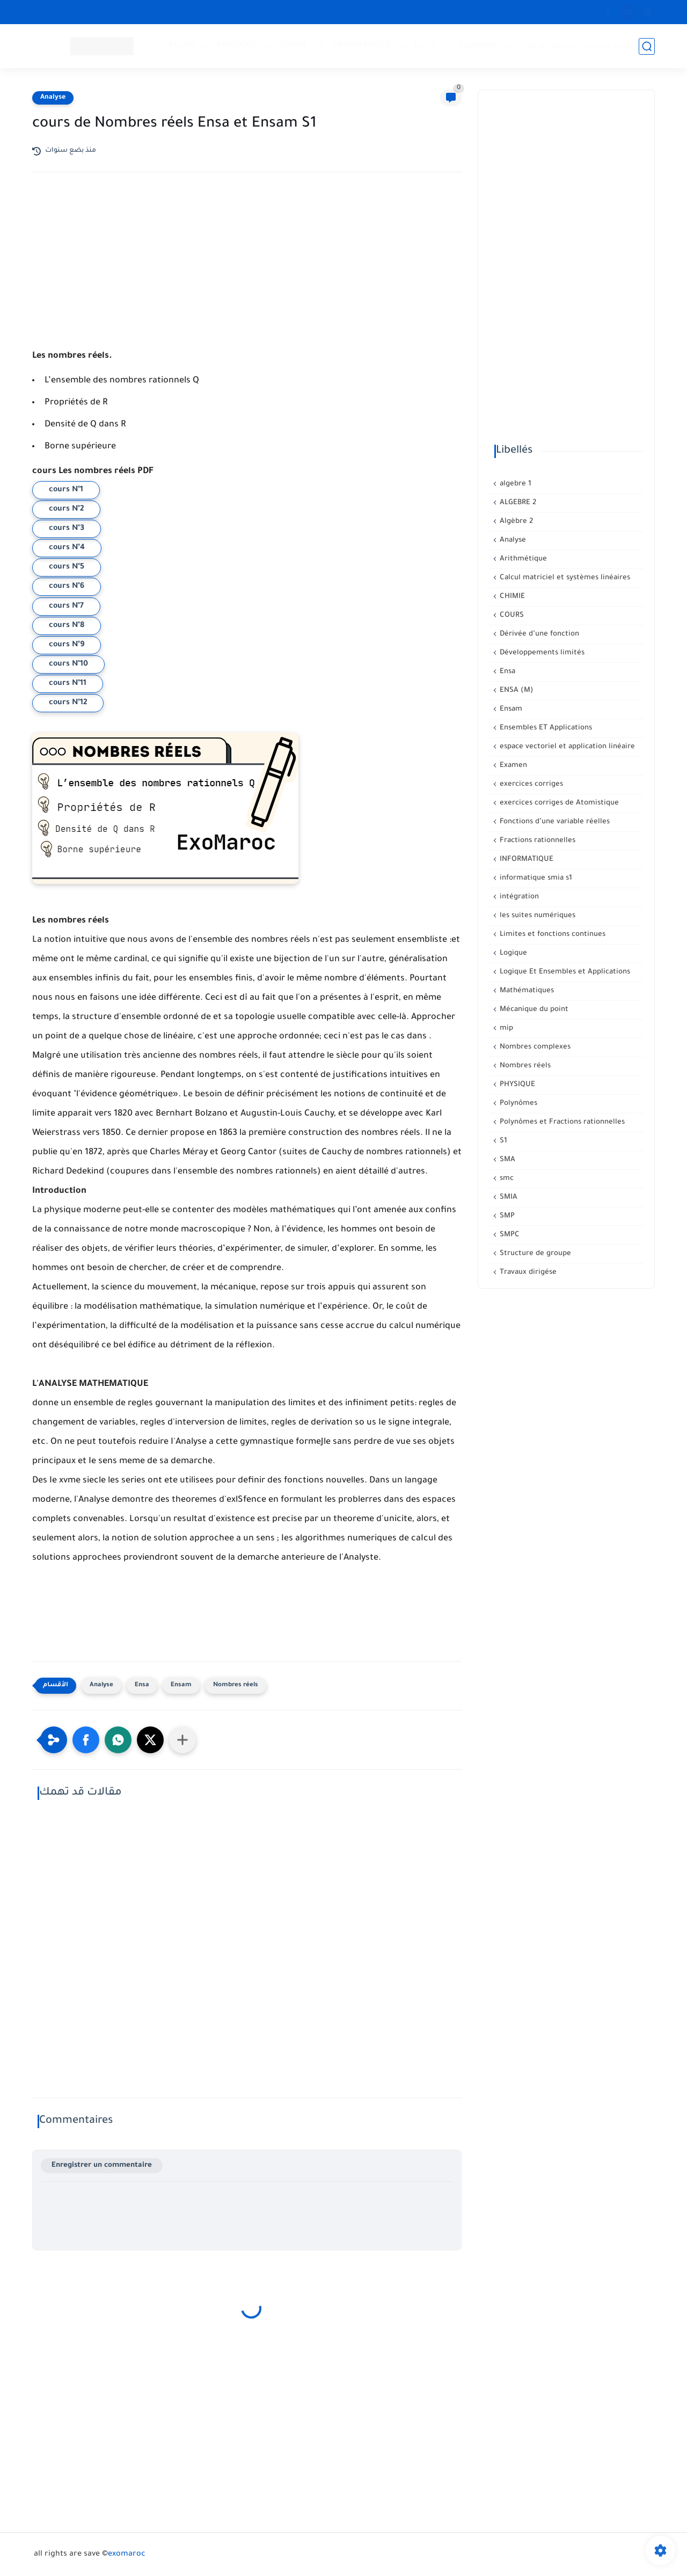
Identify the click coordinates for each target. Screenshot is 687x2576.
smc (506, 1179)
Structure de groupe (534, 1254)
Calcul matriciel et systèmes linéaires (564, 578)
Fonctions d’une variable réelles (554, 822)
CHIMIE (293, 45)
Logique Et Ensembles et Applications (564, 972)
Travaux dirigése (527, 1272)
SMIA (507, 1197)
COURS (511, 615)
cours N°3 (66, 529)
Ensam (181, 1685)
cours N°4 (67, 548)
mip (505, 1028)
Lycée (425, 45)
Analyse (52, 97)
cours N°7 (66, 606)
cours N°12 (68, 703)
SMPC (509, 1235)
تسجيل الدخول (549, 45)
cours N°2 (66, 509)
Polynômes (517, 1103)
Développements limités (541, 653)
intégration (518, 897)
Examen (512, 766)
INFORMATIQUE (361, 45)
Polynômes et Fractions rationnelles (561, 1122)
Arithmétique (522, 559)
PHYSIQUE (237, 45)
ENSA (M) (515, 691)
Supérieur (478, 45)
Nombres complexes (534, 1047)
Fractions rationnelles (536, 841)
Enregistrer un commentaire (102, 2165)
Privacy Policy (253, 12)
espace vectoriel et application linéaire (566, 747)
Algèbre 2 (515, 522)
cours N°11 (67, 684)
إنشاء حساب (611, 45)
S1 (502, 1141)
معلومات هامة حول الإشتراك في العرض (154, 12)
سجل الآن (304, 12)
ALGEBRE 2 (517, 503)
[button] (85, 1739)
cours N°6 (66, 586)
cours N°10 (68, 664)
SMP (506, 1216)
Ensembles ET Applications (545, 728)
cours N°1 (66, 490)
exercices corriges (530, 784)
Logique (512, 953)
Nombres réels (235, 1685)
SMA (506, 1160)
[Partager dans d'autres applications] (182, 1739)
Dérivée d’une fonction (538, 634)
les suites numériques (536, 916)
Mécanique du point (533, 1010)
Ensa (142, 1685)
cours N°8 (66, 626)
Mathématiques (526, 991)
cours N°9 (66, 645)
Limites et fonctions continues (551, 935)
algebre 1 (514, 484)
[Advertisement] (247, 274)
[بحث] (647, 46)
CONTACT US (56, 12)
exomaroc (126, 2554)
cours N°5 (66, 567)
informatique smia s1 (535, 878)
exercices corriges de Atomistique (558, 803)
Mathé (181, 45)
